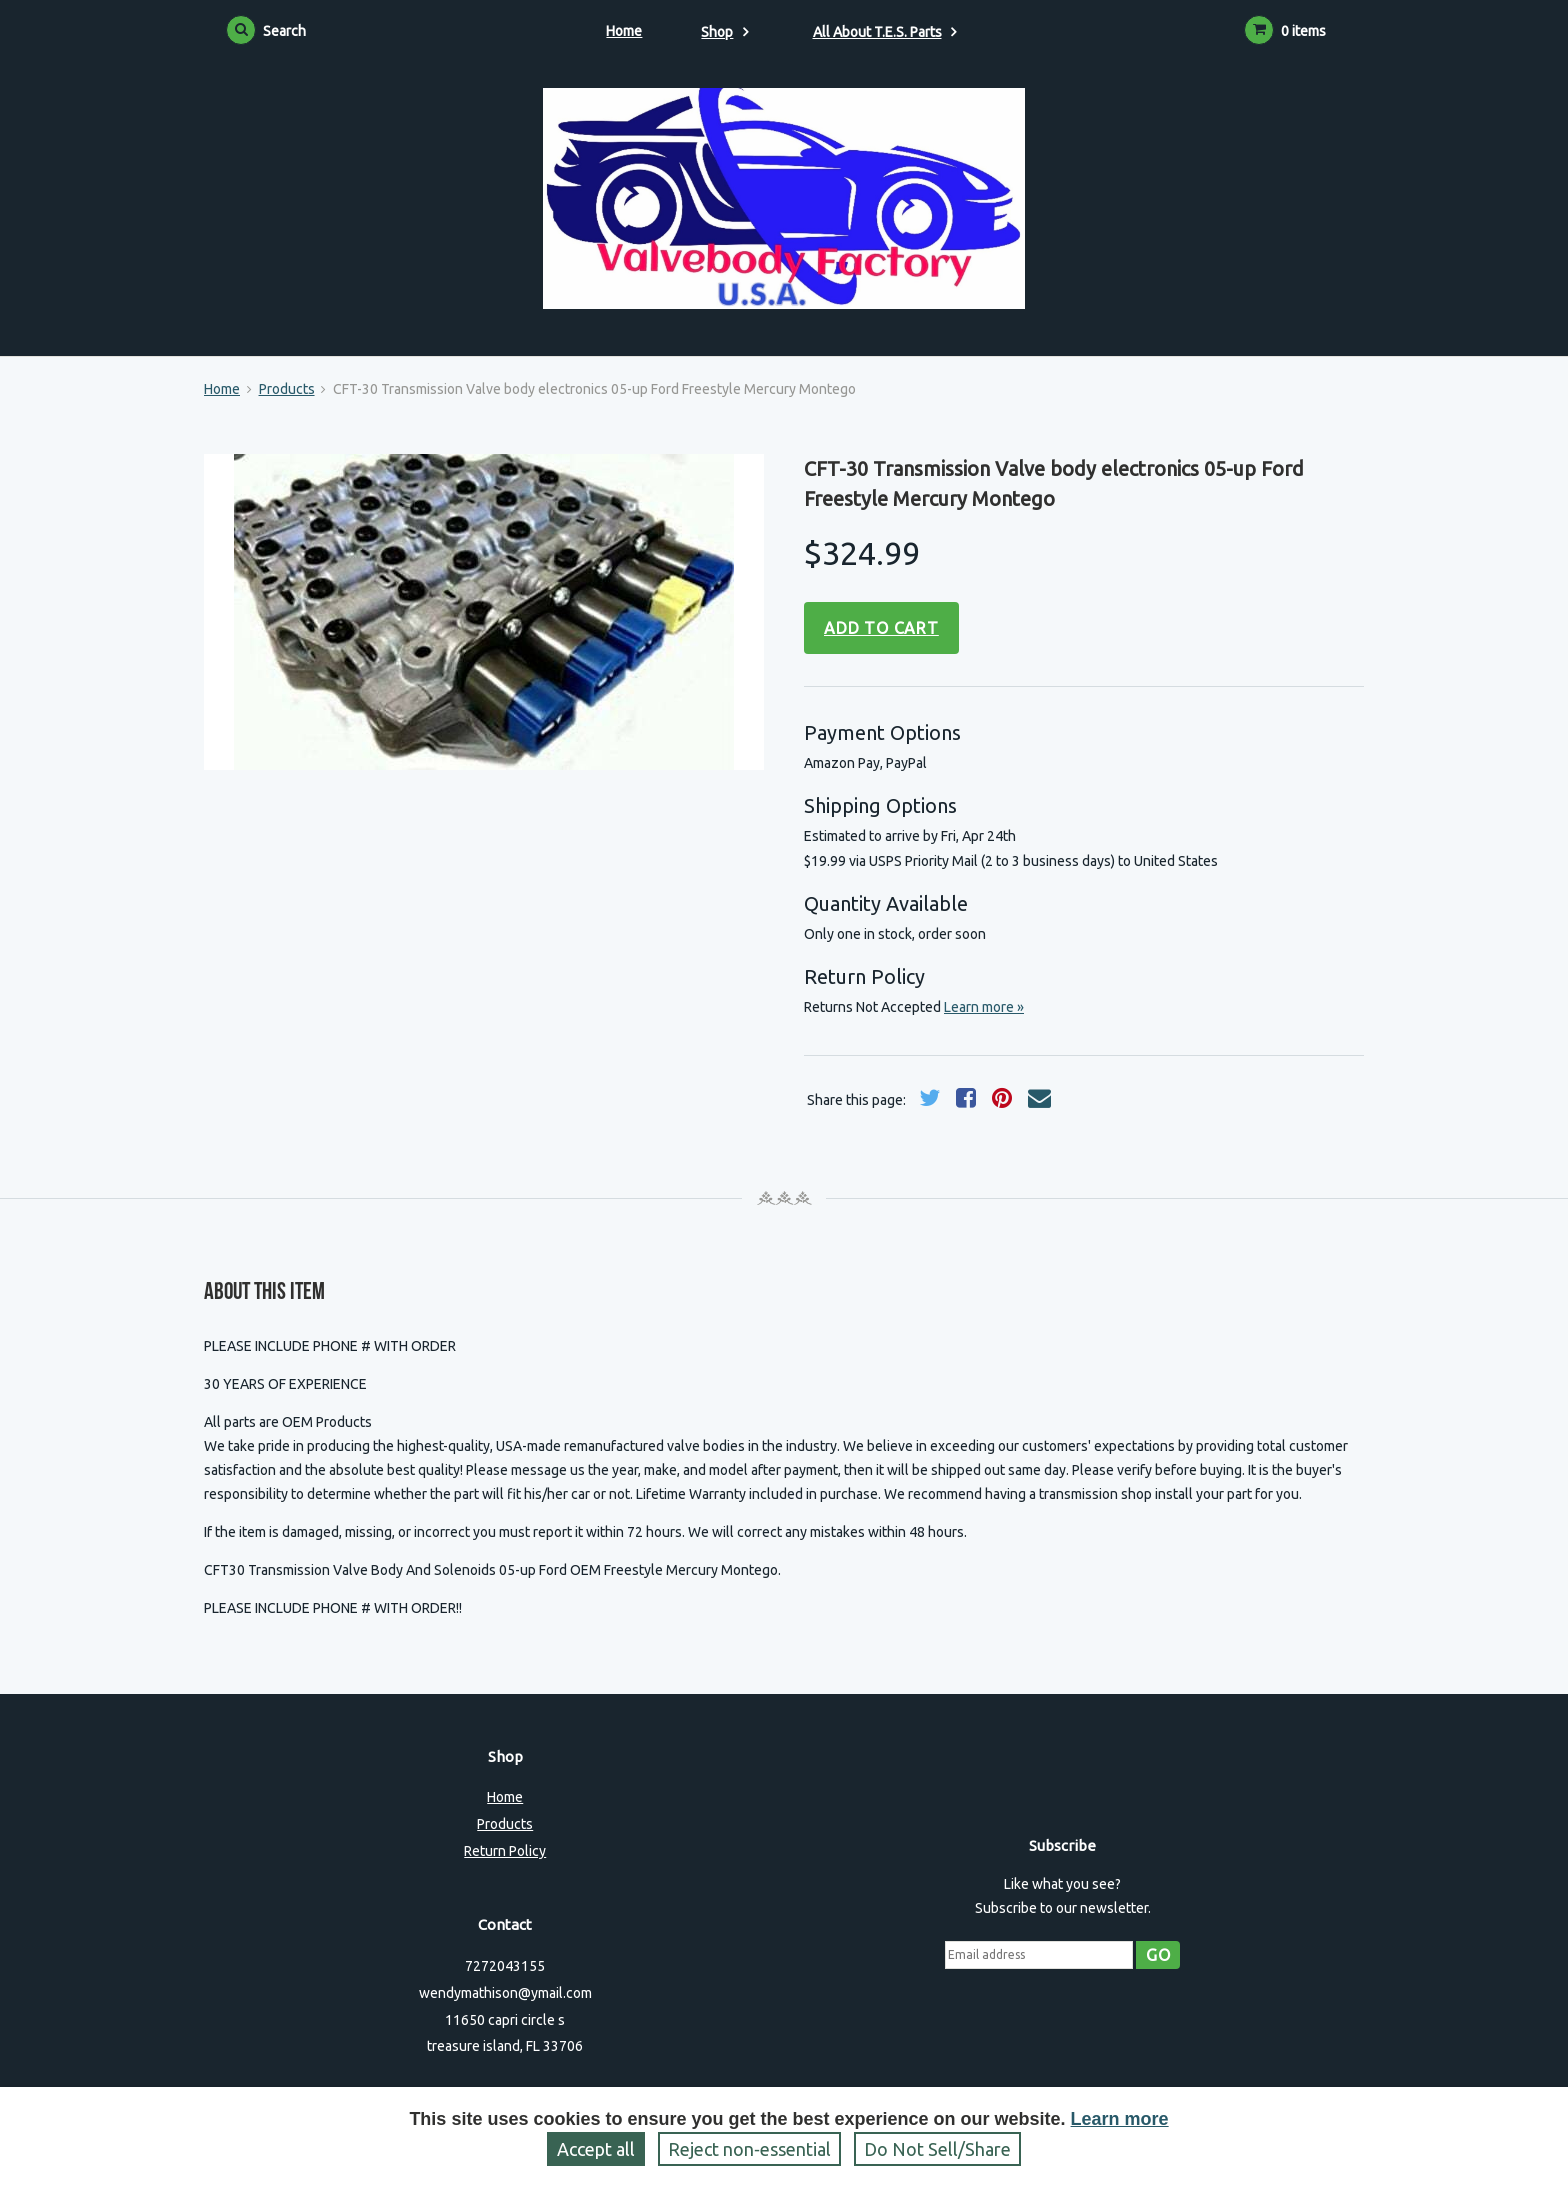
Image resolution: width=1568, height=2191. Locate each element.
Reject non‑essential (749, 2149)
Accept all (596, 2149)
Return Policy (505, 1851)
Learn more (1120, 2119)
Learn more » (984, 1007)
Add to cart (881, 628)
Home (624, 31)
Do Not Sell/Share (937, 2149)
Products (287, 389)
